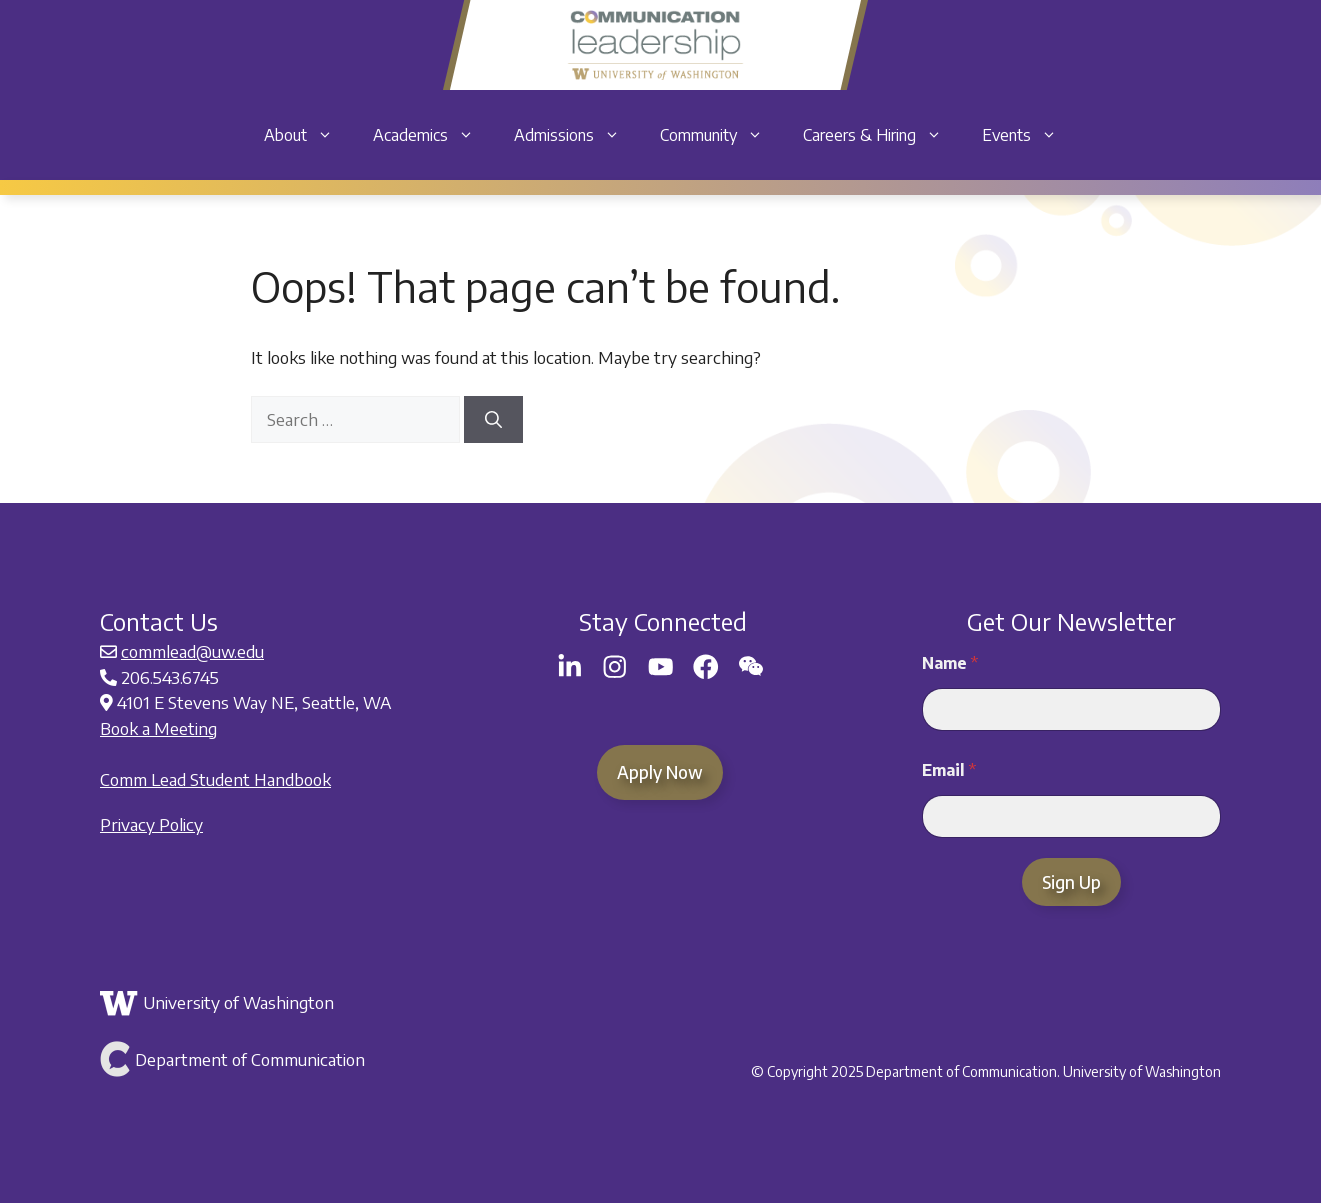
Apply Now (660, 772)
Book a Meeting (158, 728)
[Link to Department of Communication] (284, 1059)
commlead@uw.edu (192, 651)
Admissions (577, 135)
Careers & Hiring (882, 135)
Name (950, 663)
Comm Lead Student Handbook (215, 779)
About (308, 135)
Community (721, 135)
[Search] (493, 420)
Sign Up (1071, 882)
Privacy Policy (151, 824)
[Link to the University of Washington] (284, 1003)
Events (1029, 135)
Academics (433, 135)
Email (949, 770)
